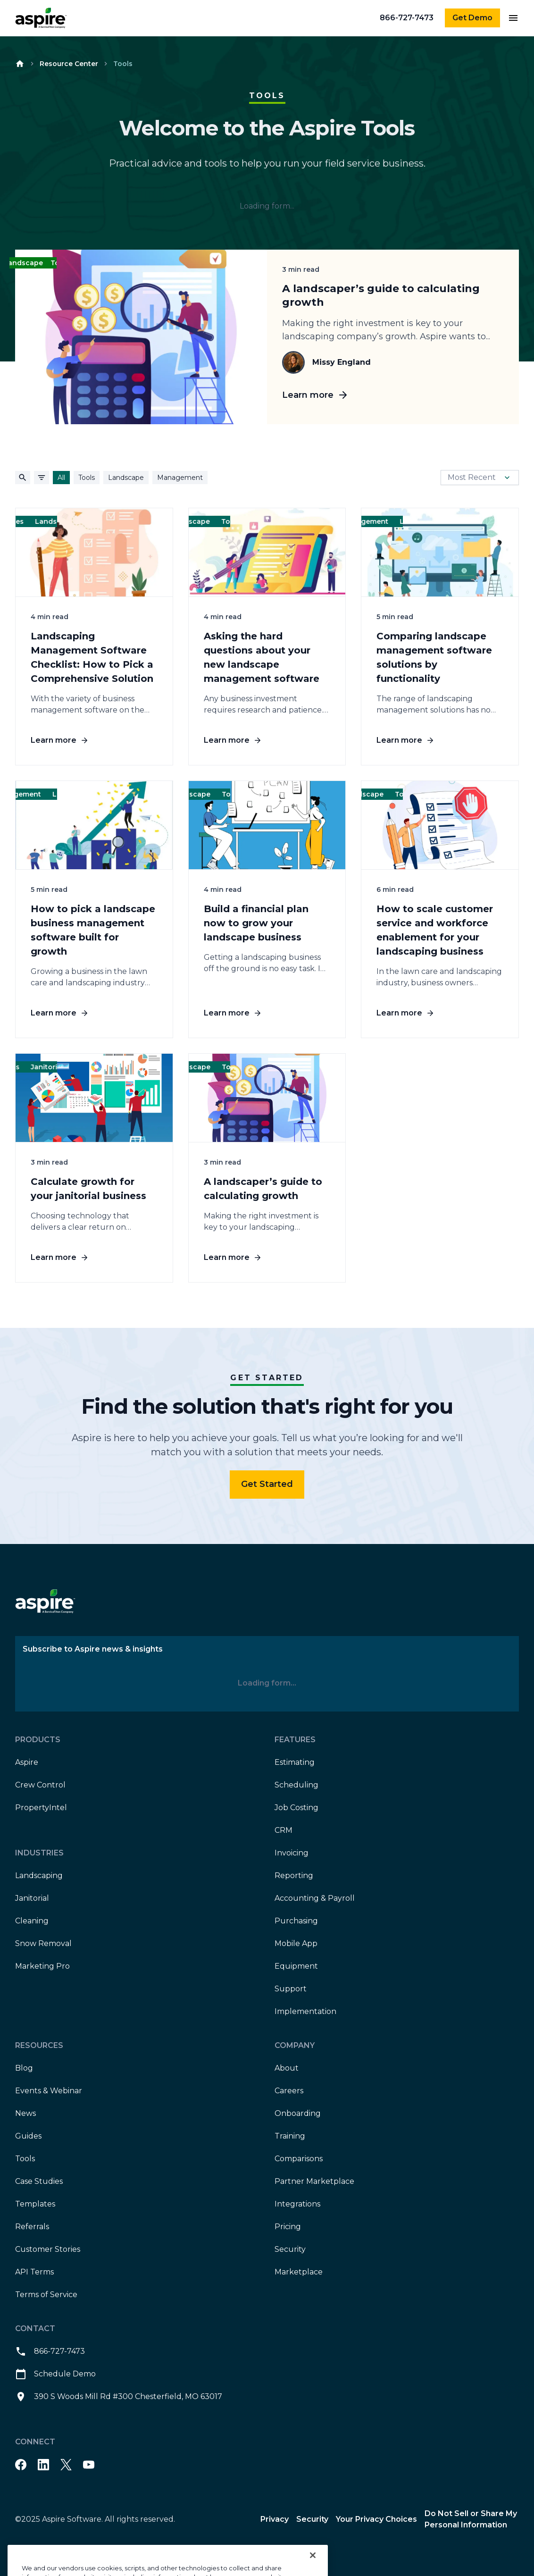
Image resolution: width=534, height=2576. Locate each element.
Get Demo (472, 17)
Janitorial (32, 1898)
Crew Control (40, 1784)
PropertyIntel (41, 1807)
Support (291, 1988)
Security (290, 2249)
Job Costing (296, 1807)
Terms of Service (46, 2294)
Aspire (26, 1762)
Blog (24, 2068)
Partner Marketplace (314, 2181)
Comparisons (299, 2158)
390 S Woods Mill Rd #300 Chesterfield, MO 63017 (118, 2396)
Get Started (267, 1484)
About (287, 2068)
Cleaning (32, 1920)
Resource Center (69, 63)
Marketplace (299, 2271)
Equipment (296, 1966)
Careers (289, 2090)
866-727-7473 (407, 17)
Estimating (295, 1762)
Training (290, 2135)
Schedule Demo (55, 2374)
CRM (283, 1830)
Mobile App (296, 1943)
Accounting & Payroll (315, 1898)
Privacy (274, 2519)
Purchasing (296, 1920)
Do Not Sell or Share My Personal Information (471, 2519)
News (25, 2113)
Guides (28, 2135)
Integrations (297, 2203)
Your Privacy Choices (376, 2519)
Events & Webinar (48, 2090)
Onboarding (298, 2113)
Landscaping (39, 1875)
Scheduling (296, 1784)
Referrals (32, 2226)
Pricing (288, 2226)
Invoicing (292, 1852)
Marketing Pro (42, 1966)
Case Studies (39, 2181)
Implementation (305, 2011)
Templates (35, 2203)
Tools (25, 2158)
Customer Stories (47, 2249)
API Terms (34, 2271)
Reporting (294, 1875)
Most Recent (480, 477)
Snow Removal (43, 1943)
